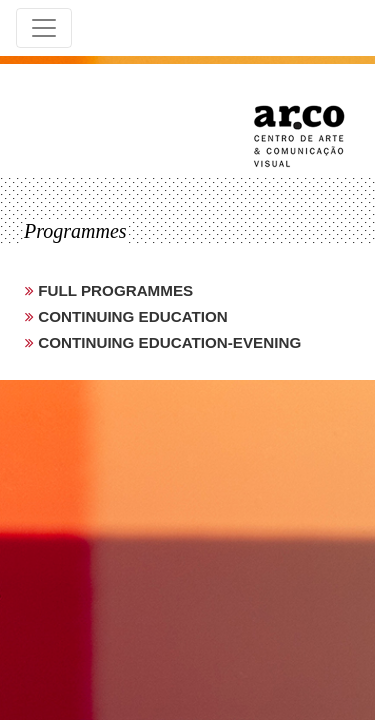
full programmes (113, 290)
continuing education (131, 316)
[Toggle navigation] (44, 28)
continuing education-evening (167, 342)
